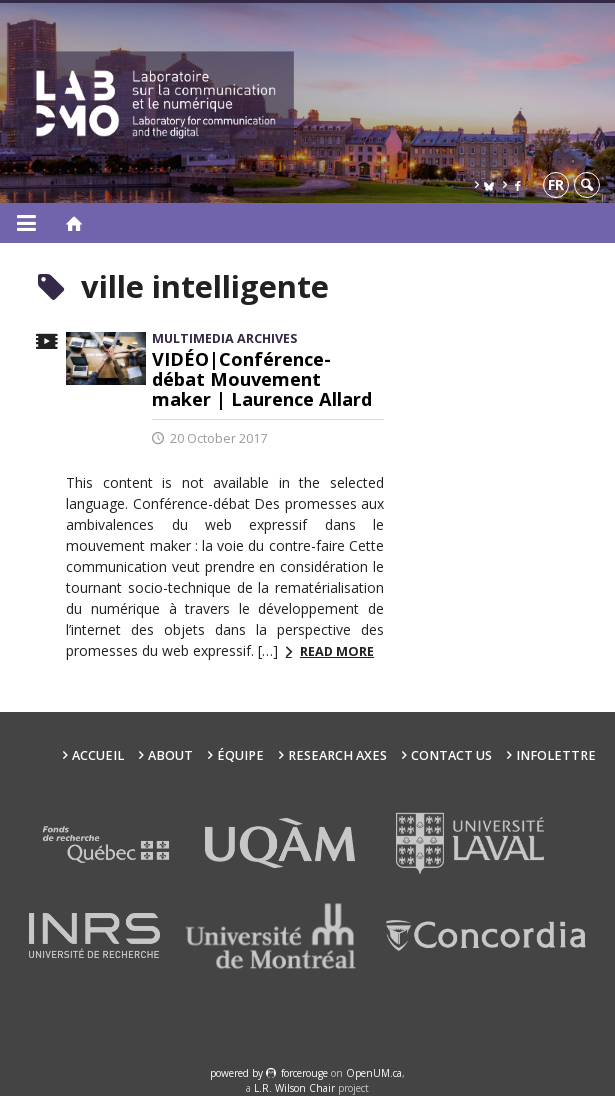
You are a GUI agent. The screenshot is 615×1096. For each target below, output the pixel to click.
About (170, 755)
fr (556, 184)
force (304, 1073)
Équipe (240, 755)
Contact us (451, 755)
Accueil (98, 755)
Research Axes (337, 755)
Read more (337, 651)
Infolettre (556, 755)
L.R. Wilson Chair (294, 1088)
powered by (238, 1073)
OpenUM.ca (374, 1073)
